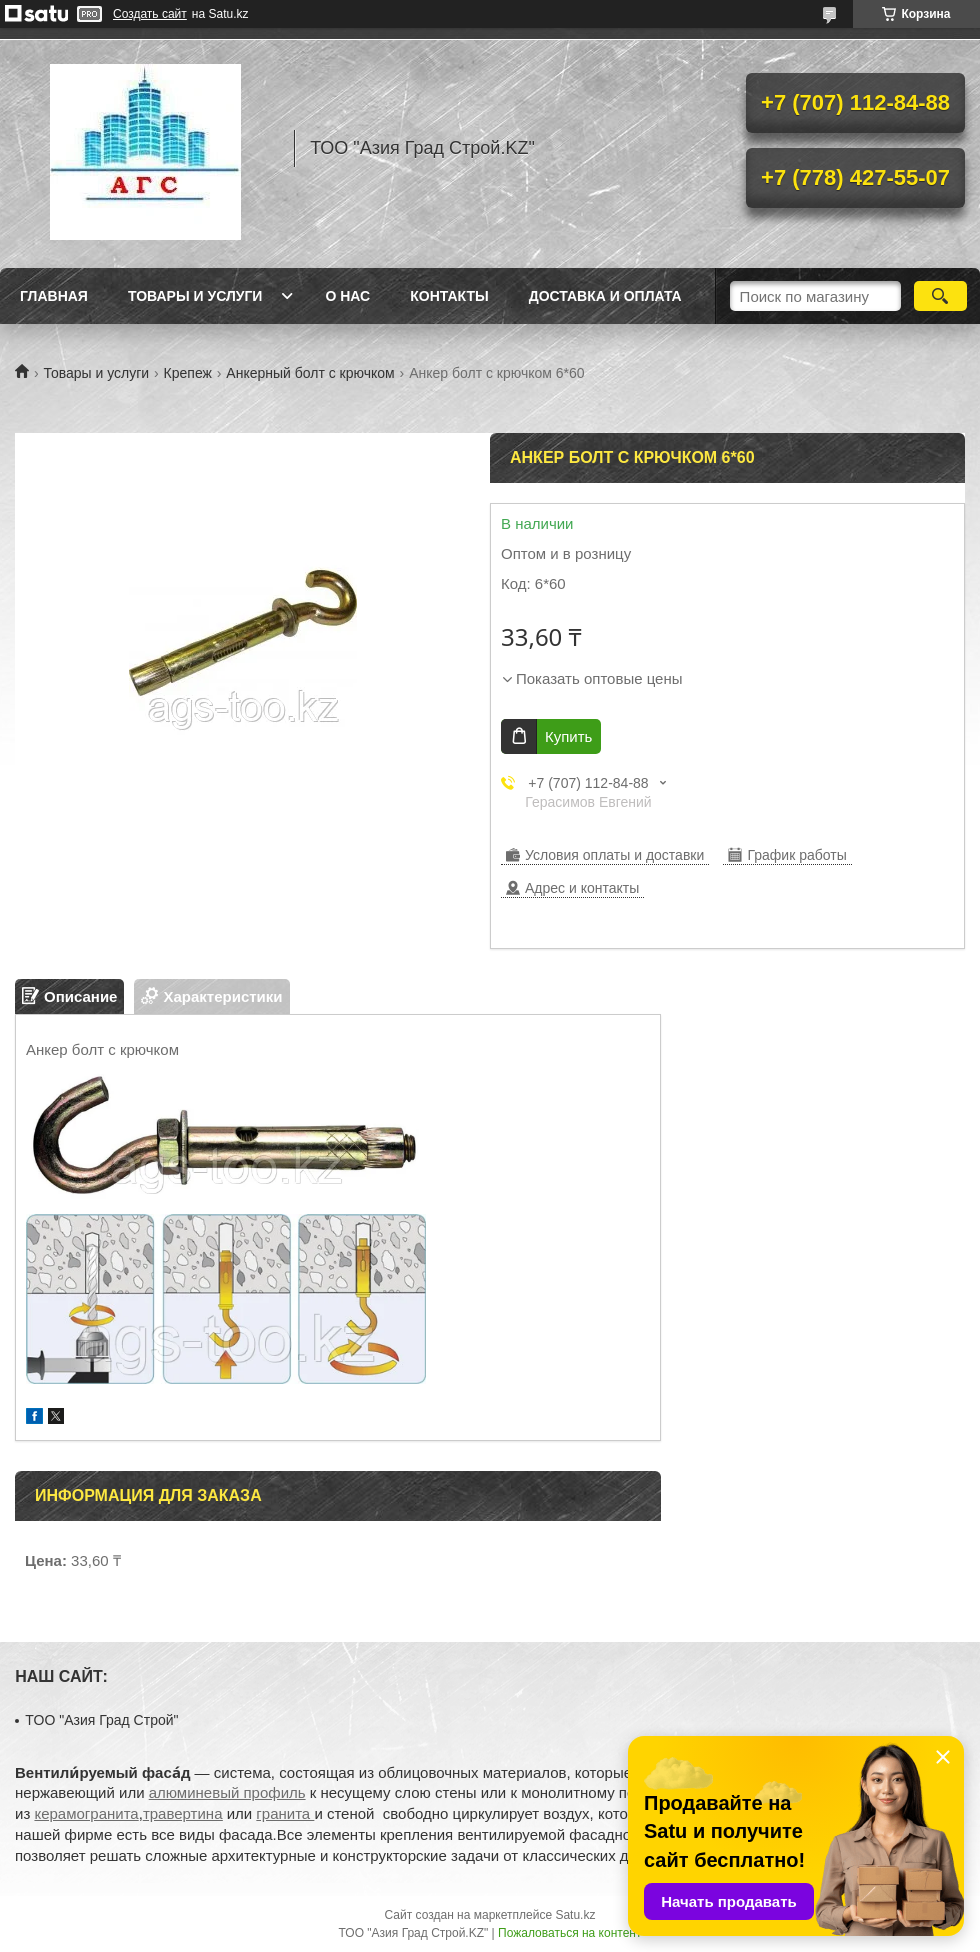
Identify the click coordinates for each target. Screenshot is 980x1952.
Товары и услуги (195, 296)
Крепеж (188, 373)
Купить (568, 736)
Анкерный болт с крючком (310, 373)
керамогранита (86, 1813)
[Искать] (940, 296)
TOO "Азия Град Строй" (101, 1720)
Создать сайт (150, 14)
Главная (54, 296)
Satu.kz (575, 1915)
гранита (285, 1813)
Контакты (449, 296)
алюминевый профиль (227, 1792)
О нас (347, 296)
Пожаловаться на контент (569, 1933)
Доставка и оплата (605, 296)
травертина (183, 1813)
